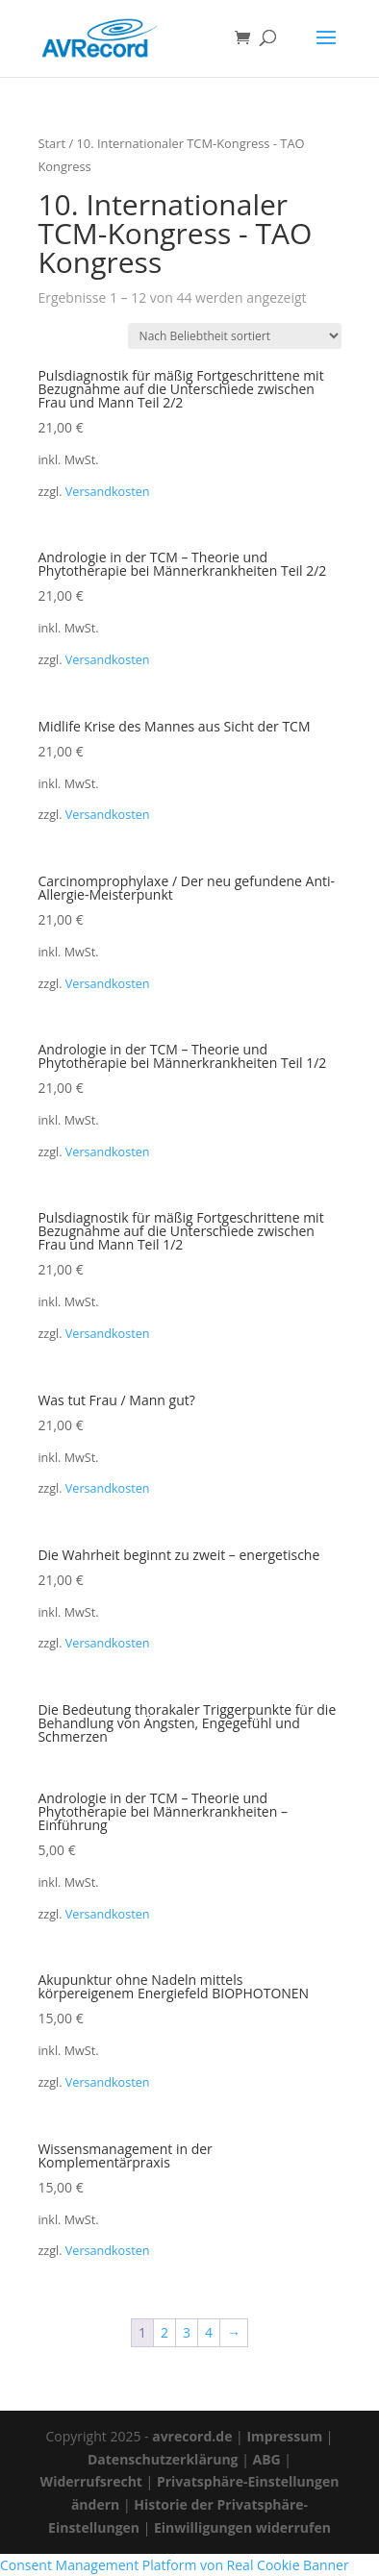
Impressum (284, 2436)
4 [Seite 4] (209, 2332)
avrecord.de (192, 2436)
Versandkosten (107, 491)
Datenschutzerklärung (163, 2459)
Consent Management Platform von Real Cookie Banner (174, 2565)
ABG (266, 2459)
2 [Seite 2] (164, 2332)
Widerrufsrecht (91, 2481)
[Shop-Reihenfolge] (234, 336)
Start (51, 143)
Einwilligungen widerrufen (242, 2527)
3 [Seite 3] (186, 2332)
